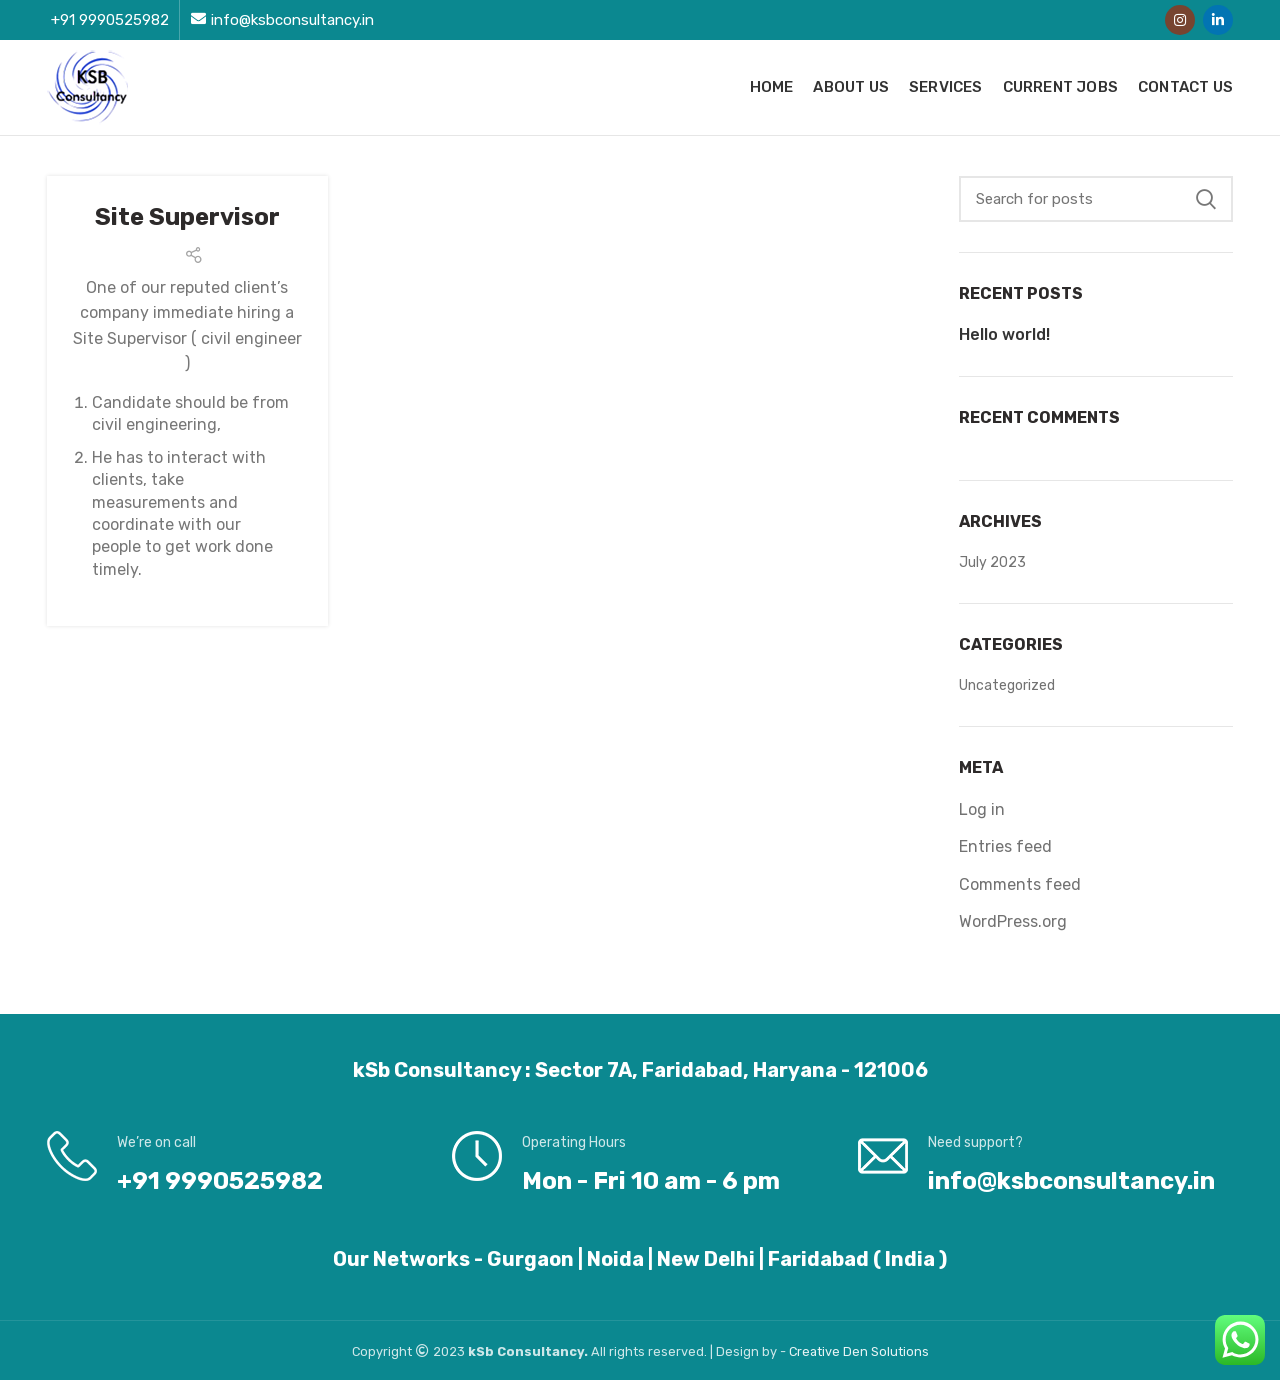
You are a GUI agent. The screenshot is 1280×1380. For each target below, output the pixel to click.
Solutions (900, 1351)
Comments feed (1020, 884)
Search (1206, 199)
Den (857, 1351)
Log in (982, 809)
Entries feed (1005, 846)
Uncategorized (1007, 685)
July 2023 (992, 562)
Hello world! (1004, 334)
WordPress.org (1013, 921)
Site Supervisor (187, 217)
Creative (816, 1351)
